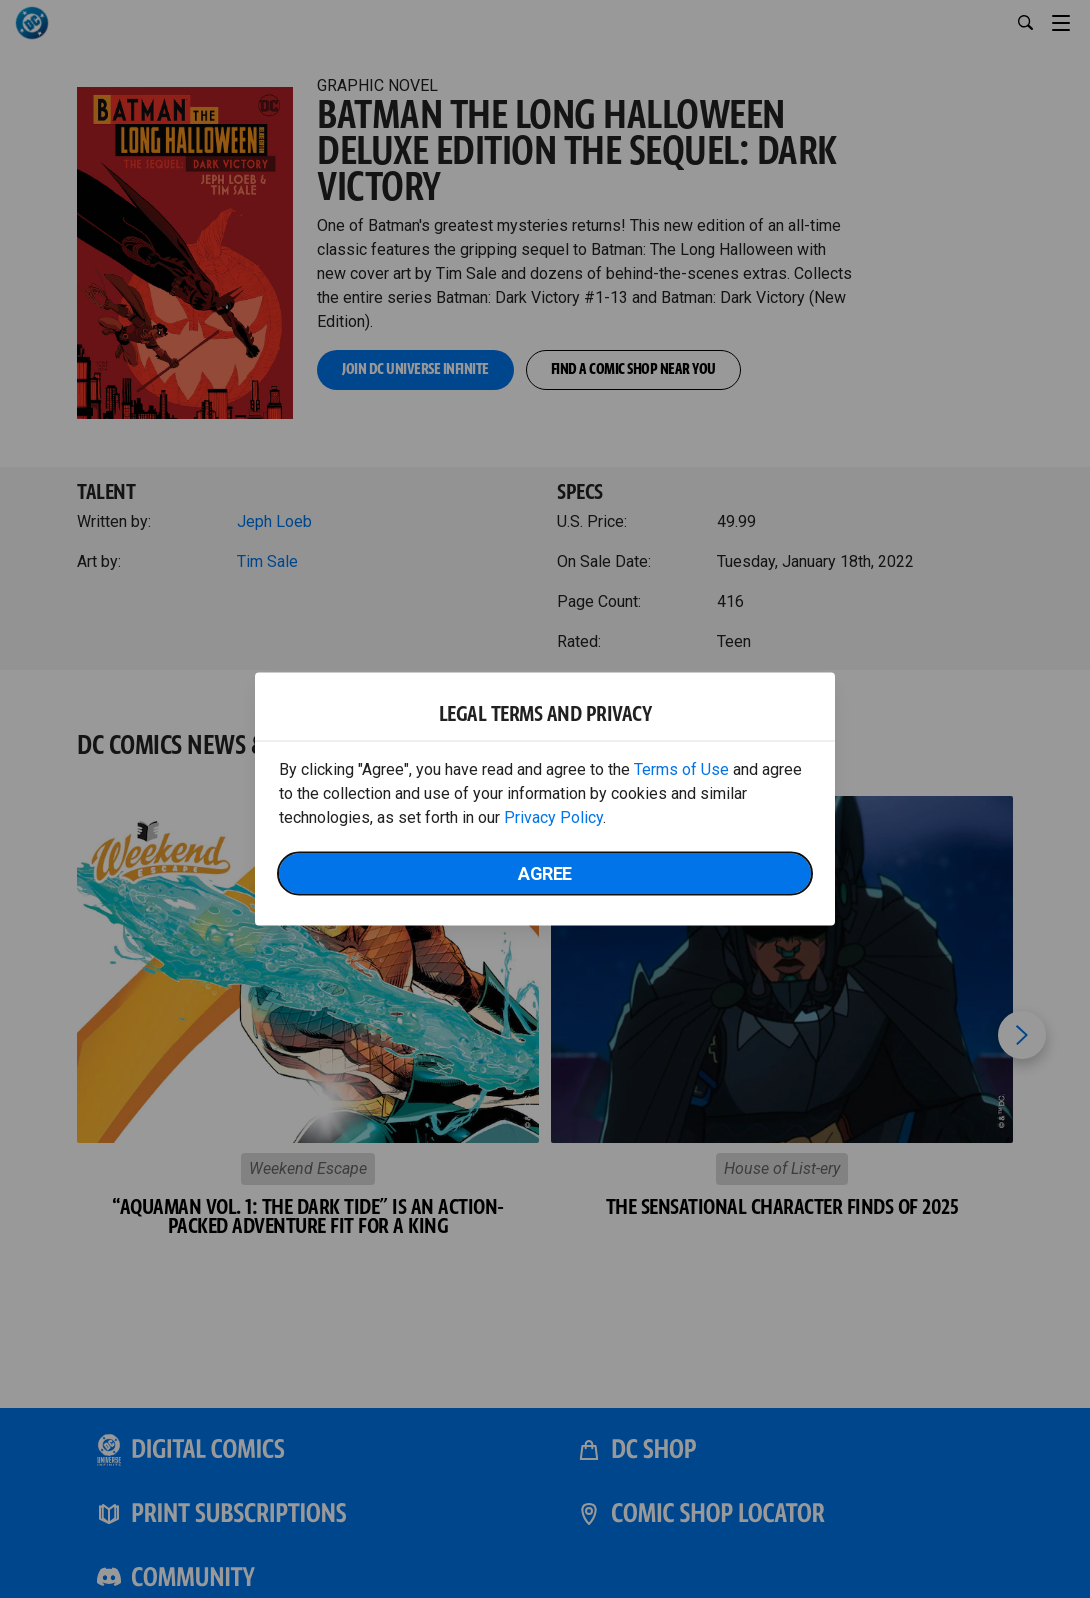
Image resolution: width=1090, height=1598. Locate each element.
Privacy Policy (553, 817)
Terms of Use (681, 769)
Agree (545, 873)
